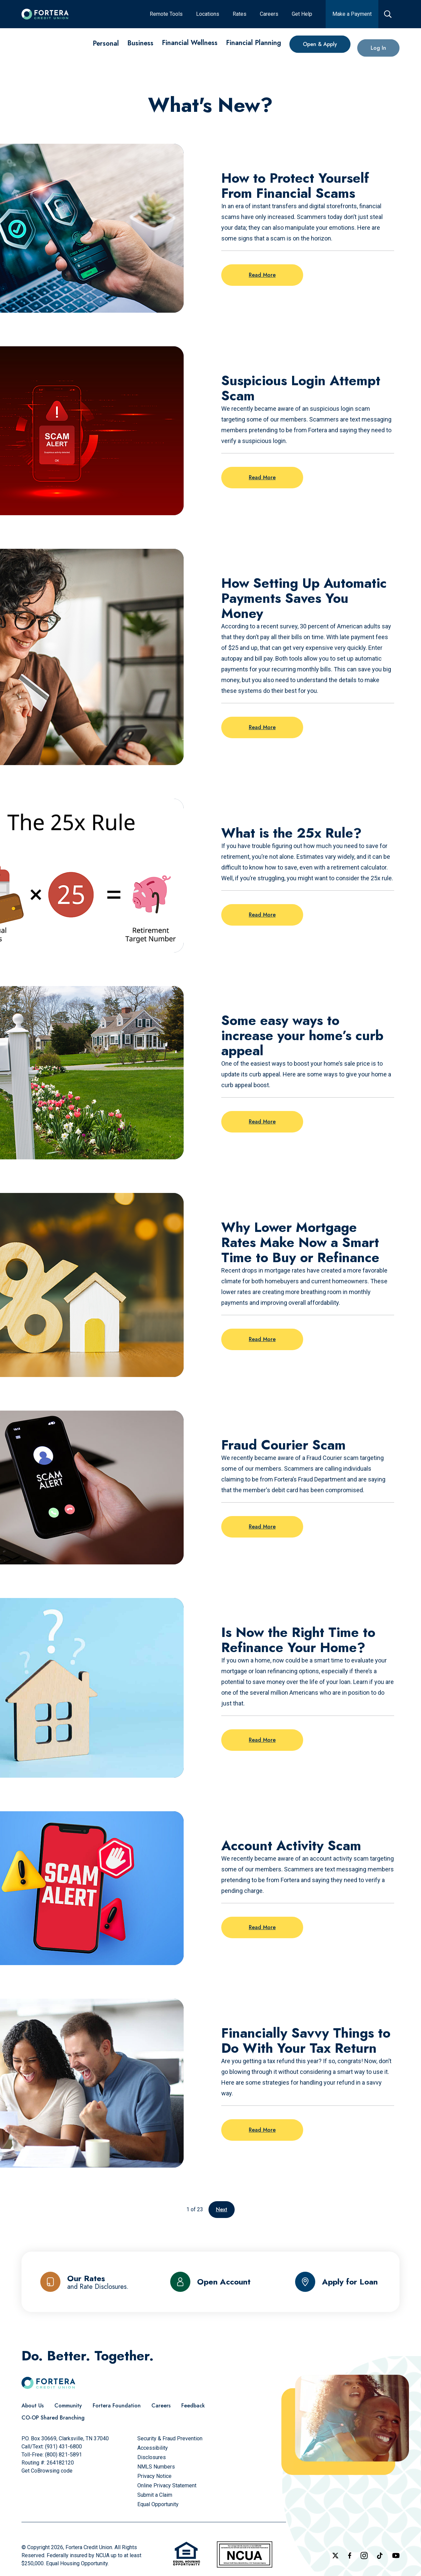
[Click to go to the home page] (44, 14)
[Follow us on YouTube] (396, 2555)
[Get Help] (302, 14)
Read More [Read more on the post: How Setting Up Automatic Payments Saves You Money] (262, 727)
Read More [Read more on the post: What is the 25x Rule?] (262, 915)
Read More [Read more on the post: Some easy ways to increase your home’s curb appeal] (262, 1121)
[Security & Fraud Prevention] (169, 2438)
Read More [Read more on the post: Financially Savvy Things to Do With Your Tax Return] (262, 2130)
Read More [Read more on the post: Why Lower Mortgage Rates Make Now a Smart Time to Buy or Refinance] (262, 1339)
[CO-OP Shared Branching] (53, 2417)
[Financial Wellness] (190, 47)
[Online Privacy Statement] (166, 2485)
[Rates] (239, 14)
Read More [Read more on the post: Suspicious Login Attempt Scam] (262, 477)
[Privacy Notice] (154, 2476)
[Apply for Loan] (337, 2282)
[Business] (140, 44)
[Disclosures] (151, 2457)
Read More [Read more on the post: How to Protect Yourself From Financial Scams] (262, 275)
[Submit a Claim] (154, 2495)
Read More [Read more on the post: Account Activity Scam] (262, 1927)
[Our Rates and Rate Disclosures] (84, 2282)
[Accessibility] (152, 2448)
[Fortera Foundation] (117, 2405)
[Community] (68, 2405)
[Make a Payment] (352, 14)
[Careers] (269, 14)
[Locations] (207, 14)
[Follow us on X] (335, 2555)
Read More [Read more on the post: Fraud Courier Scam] (262, 1526)
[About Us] (32, 2405)
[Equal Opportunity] (158, 2504)
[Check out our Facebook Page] (349, 2555)
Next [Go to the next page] (221, 2209)
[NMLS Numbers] (156, 2466)
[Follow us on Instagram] (364, 2555)
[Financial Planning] (253, 51)
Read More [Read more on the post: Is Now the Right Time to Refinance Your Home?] (262, 1740)
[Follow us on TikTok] (379, 2555)
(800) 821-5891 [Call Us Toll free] (63, 2454)
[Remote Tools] (166, 14)
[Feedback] (193, 2405)
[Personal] (106, 43)
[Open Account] (210, 2282)
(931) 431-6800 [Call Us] (63, 2446)
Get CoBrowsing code (47, 2471)
